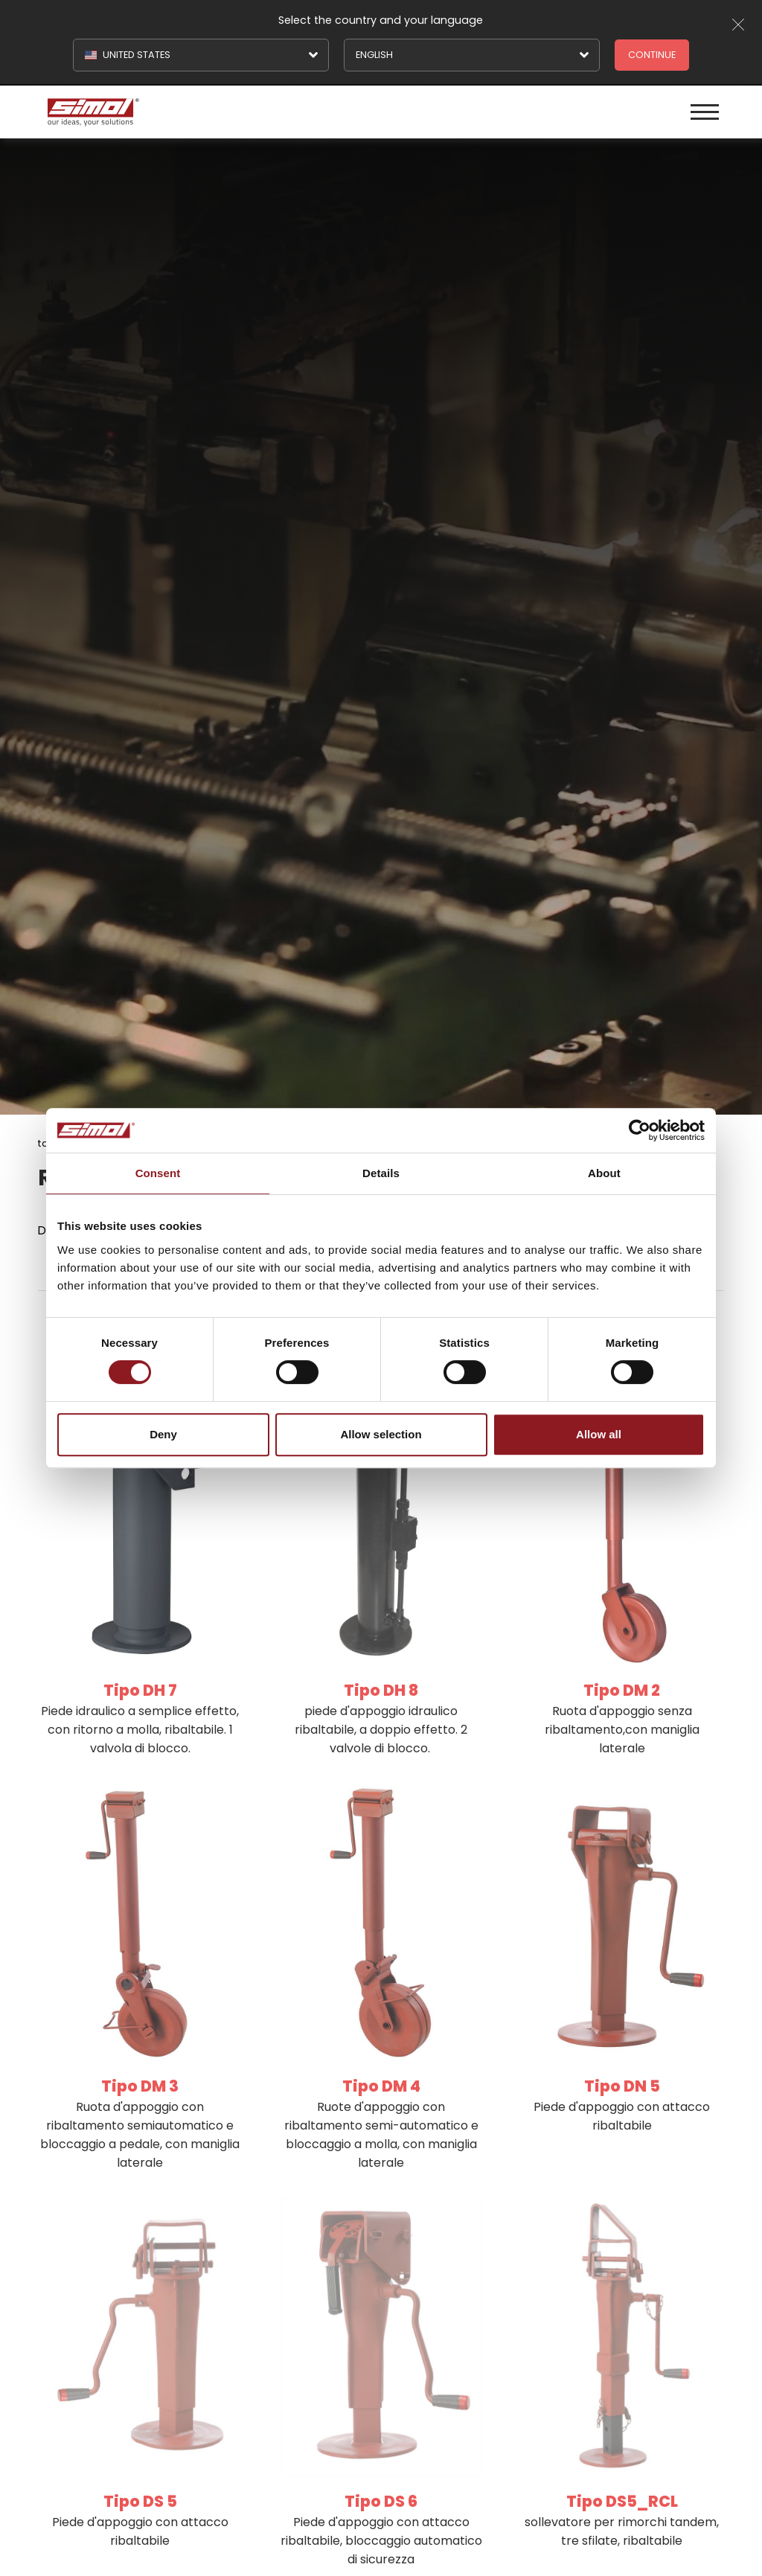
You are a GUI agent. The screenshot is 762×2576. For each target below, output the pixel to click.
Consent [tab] (158, 1173)
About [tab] (604, 1173)
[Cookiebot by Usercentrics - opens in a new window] (639, 1130)
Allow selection (380, 1434)
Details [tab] (381, 1173)
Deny (163, 1434)
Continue (652, 54)
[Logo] (212, 112)
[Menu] (705, 112)
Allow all (598, 1434)
